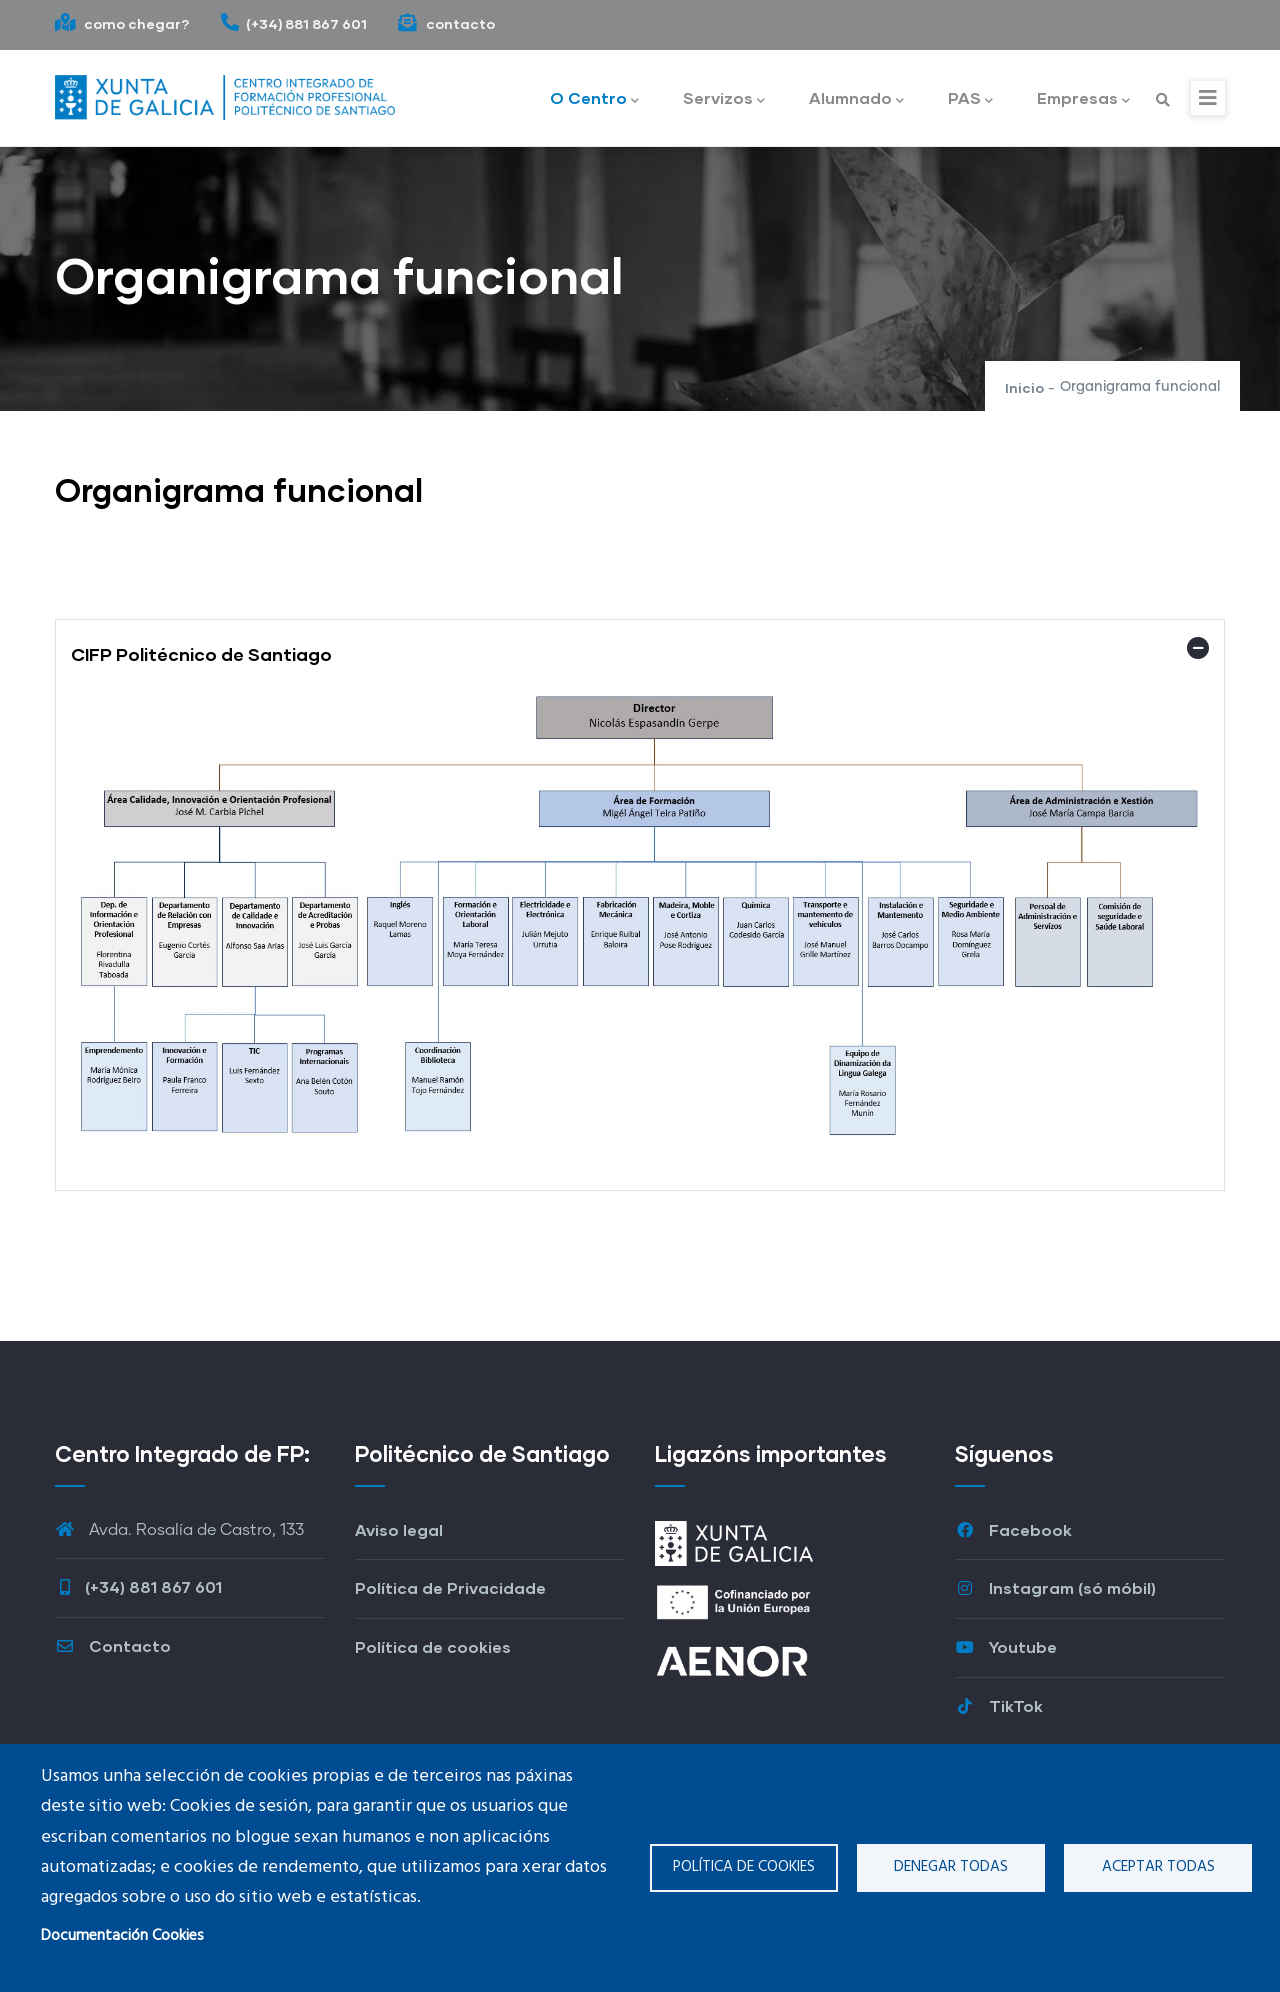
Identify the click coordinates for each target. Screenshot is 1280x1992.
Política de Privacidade (450, 1587)
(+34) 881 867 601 (293, 23)
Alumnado (856, 99)
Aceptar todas (1158, 1867)
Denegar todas (951, 1867)
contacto (446, 23)
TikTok (999, 1705)
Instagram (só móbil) (1055, 1587)
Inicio (1024, 387)
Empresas (1083, 99)
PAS (970, 99)
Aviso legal (399, 1529)
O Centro (594, 99)
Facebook (1013, 1529)
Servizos (724, 99)
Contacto (113, 1645)
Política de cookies (744, 1867)
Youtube (1006, 1646)
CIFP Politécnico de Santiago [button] (201, 654)
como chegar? (122, 23)
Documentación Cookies (122, 1936)
